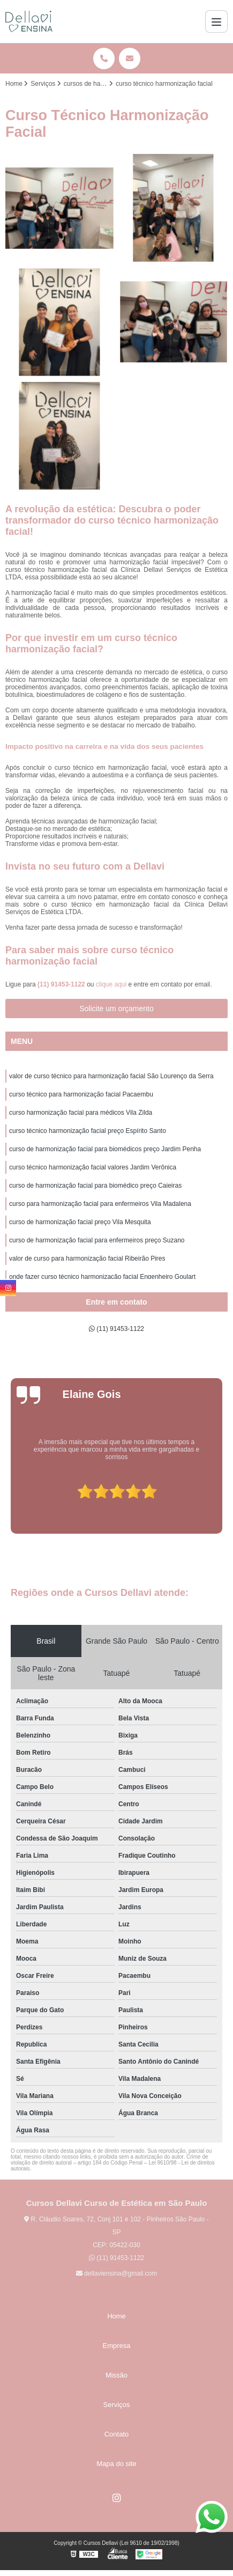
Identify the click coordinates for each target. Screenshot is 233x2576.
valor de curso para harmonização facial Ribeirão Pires (87, 1258)
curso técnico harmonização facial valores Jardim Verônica (92, 1167)
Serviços (116, 2405)
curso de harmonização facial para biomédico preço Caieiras (95, 1185)
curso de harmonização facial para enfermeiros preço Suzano (97, 1240)
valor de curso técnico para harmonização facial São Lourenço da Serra (111, 1076)
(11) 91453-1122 (62, 984)
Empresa (116, 2346)
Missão (116, 2375)
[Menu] (216, 21)
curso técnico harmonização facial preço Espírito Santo (87, 1131)
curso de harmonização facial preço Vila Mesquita (80, 1222)
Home (116, 2316)
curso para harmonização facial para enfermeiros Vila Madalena (100, 1204)
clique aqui (111, 984)
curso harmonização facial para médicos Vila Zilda (80, 1112)
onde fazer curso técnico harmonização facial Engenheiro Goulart (102, 1276)
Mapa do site (116, 2464)
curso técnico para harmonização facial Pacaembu (81, 1094)
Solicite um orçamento (116, 1008)
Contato (116, 2434)
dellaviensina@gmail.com (116, 2273)
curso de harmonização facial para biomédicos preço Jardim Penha (105, 1149)
